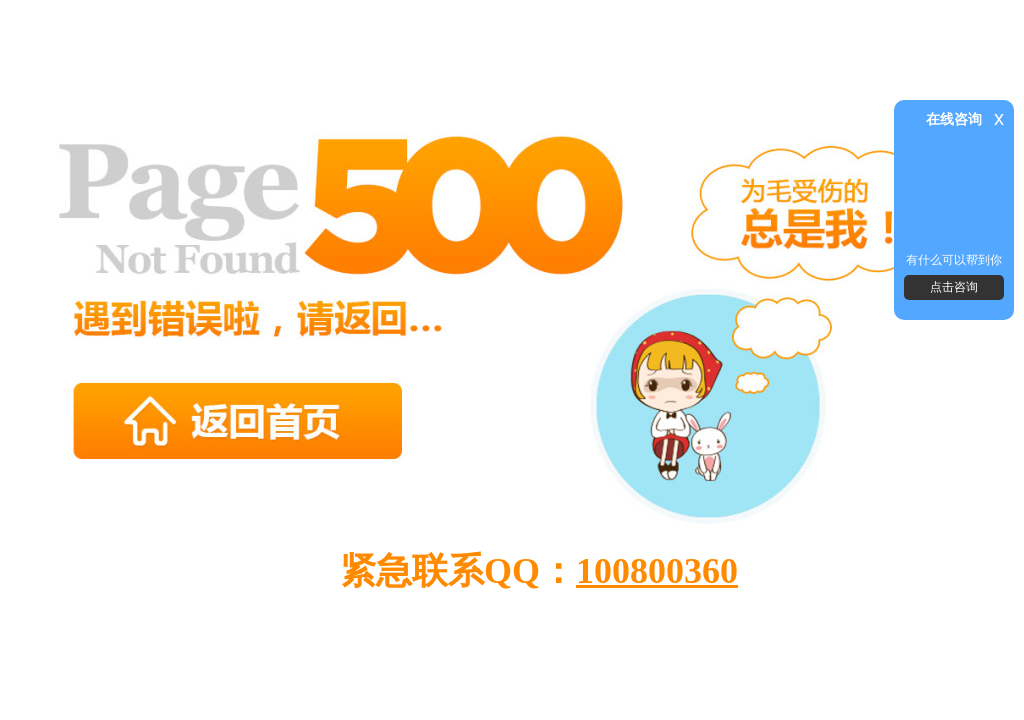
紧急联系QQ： (539, 571)
